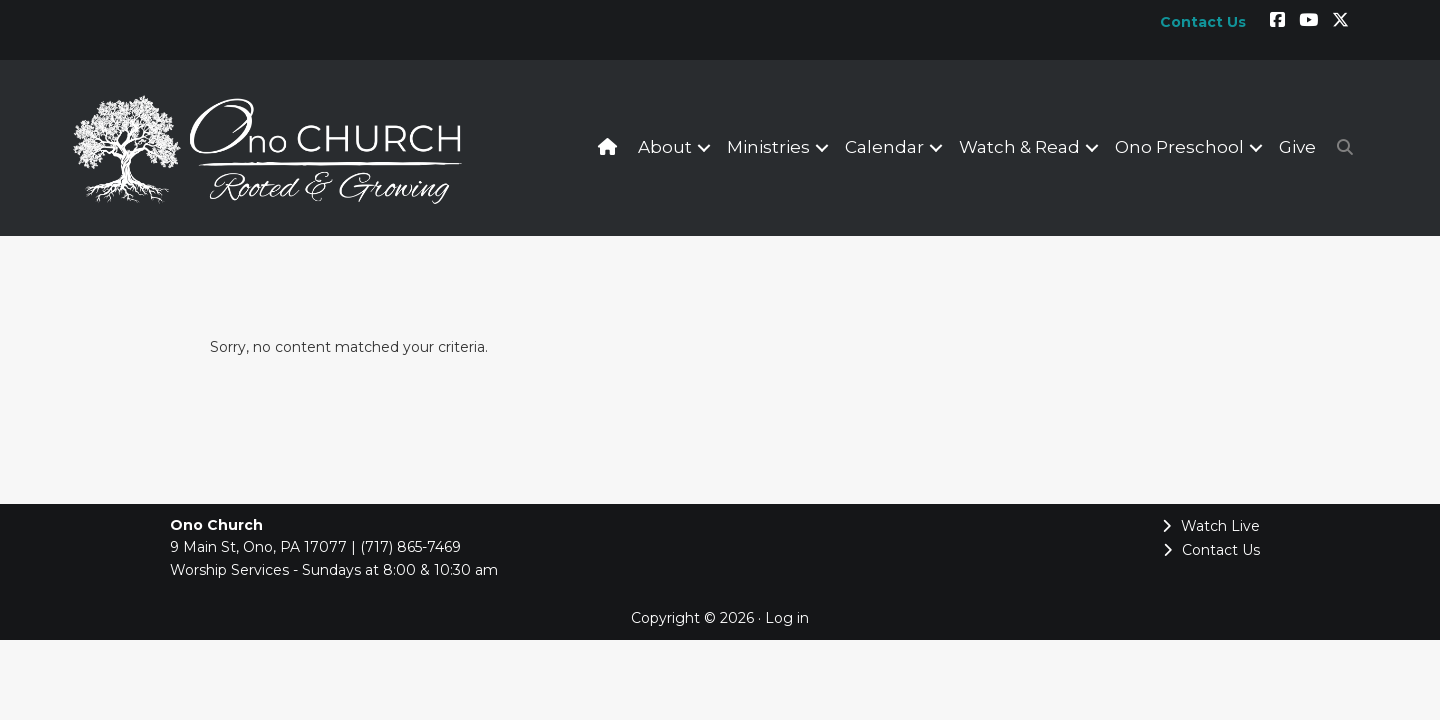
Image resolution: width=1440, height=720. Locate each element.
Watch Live (1211, 526)
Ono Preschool (1179, 147)
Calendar (884, 147)
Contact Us (1211, 550)
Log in (787, 618)
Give (1297, 147)
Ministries (768, 147)
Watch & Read (1019, 147)
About (665, 147)
